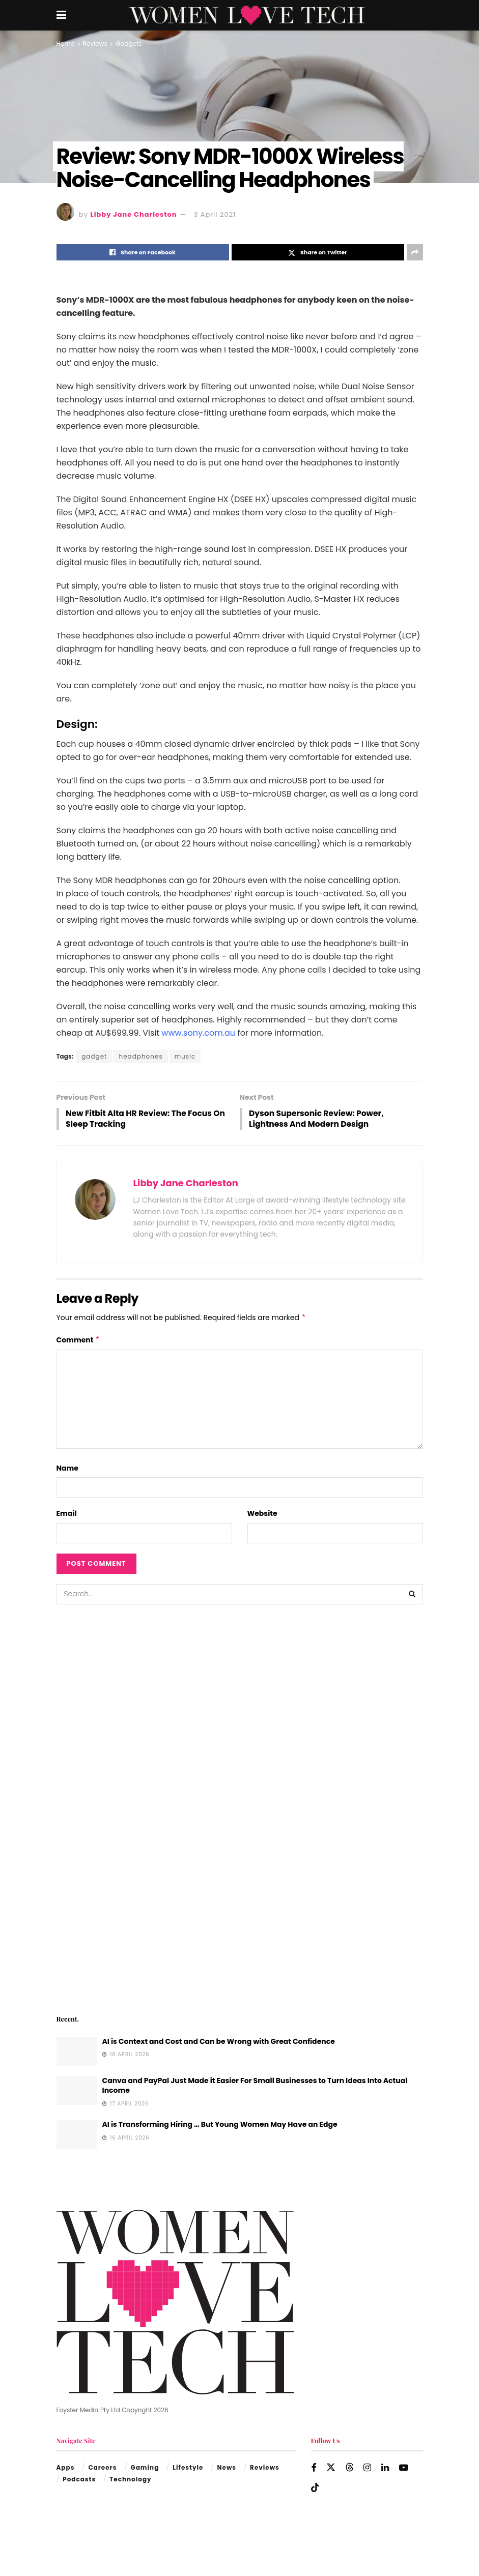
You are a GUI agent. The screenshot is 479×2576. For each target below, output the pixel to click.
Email (67, 1514)
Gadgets (129, 43)
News (226, 2469)
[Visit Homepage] (246, 15)
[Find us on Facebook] (313, 2469)
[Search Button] (413, 1595)
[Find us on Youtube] (403, 2469)
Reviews (95, 43)
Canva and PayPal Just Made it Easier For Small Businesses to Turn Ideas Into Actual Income (255, 2086)
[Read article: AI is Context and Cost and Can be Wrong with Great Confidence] (77, 2052)
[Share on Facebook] (143, 252)
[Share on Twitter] (318, 252)
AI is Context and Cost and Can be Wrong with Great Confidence (218, 2042)
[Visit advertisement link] (240, 1809)
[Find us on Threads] (350, 2469)
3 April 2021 (215, 214)
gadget (94, 1056)
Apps (66, 2469)
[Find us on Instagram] (367, 2469)
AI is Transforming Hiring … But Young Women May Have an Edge (219, 2125)
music (185, 1056)
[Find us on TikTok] (315, 2489)
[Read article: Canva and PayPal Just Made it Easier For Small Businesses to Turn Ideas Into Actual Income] (77, 2091)
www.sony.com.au (198, 1033)
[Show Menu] (61, 15)
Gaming (145, 2469)
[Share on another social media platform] (415, 252)
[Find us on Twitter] (330, 2469)
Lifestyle (188, 2469)
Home (66, 43)
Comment (78, 1340)
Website (262, 1514)
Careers (102, 2469)
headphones (140, 1056)
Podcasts (79, 2480)
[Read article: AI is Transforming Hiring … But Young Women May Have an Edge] (77, 2135)
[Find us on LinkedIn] (385, 2469)
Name (67, 1469)
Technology (130, 2480)
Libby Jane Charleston (134, 214)
